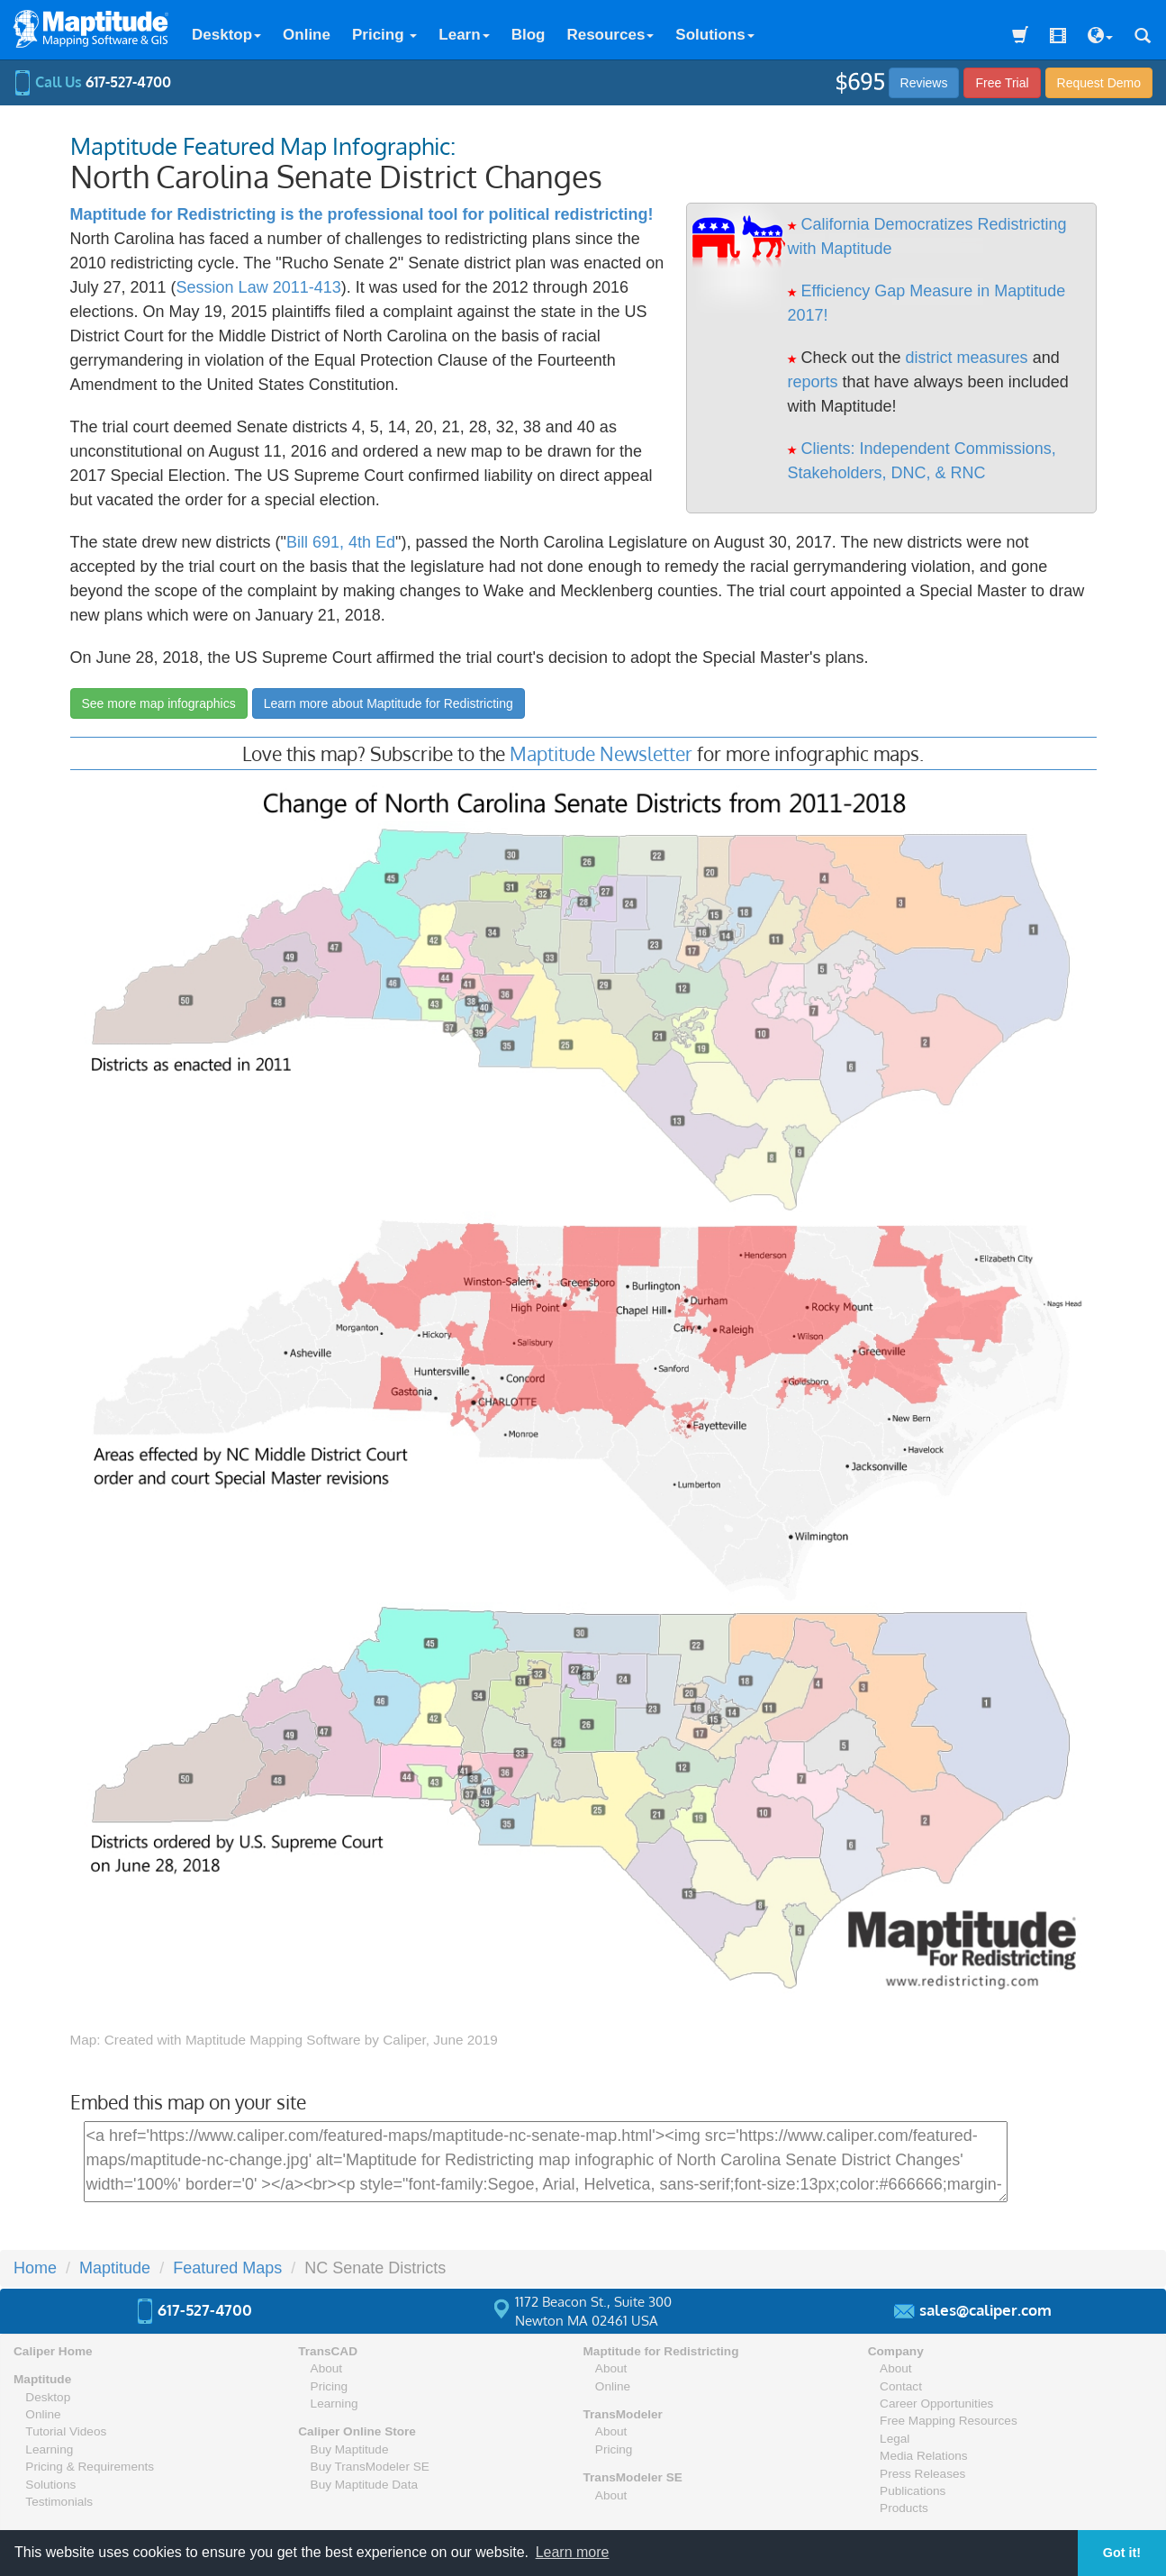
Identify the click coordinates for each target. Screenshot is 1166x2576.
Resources (610, 34)
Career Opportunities (936, 2403)
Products (904, 2508)
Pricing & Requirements (89, 2466)
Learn (463, 34)
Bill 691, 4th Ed (340, 542)
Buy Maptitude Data (364, 2484)
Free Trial (1001, 83)
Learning (49, 2449)
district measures (967, 358)
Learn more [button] (573, 2552)
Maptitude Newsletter (601, 753)
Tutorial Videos (65, 2431)
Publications (912, 2491)
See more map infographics (159, 703)
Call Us (92, 82)
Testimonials (59, 2501)
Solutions (714, 34)
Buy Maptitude (350, 2449)
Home (35, 2268)
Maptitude (114, 2268)
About (327, 2368)
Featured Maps (227, 2268)
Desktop (226, 34)
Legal (894, 2438)
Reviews (924, 83)
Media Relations (923, 2456)
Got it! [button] (1122, 2552)
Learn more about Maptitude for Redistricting (388, 703)
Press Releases (922, 2474)
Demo (1099, 83)
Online (306, 34)
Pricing (384, 34)
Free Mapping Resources (948, 2420)
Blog (528, 34)
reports (813, 382)
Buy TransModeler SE (370, 2466)
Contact (901, 2386)
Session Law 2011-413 (258, 287)
